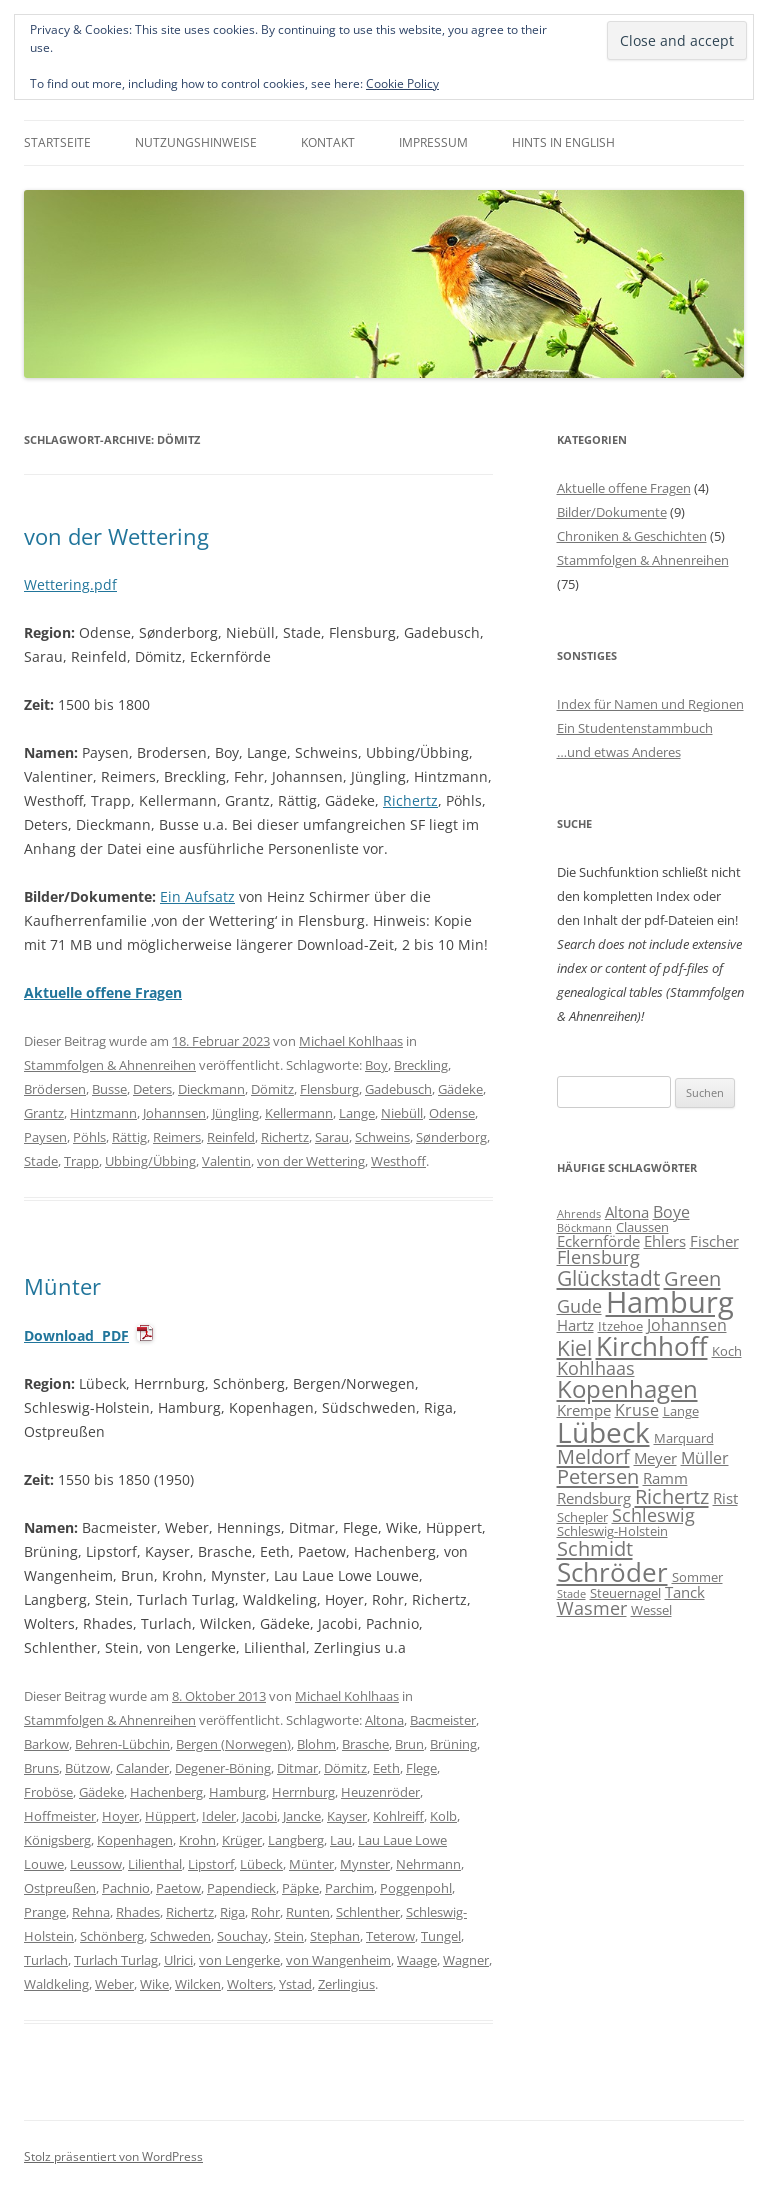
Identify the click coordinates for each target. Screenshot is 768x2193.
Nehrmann (428, 1864)
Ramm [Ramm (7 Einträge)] (665, 1478)
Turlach (46, 1960)
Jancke (302, 1816)
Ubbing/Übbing (150, 1161)
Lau (341, 1840)
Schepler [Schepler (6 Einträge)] (582, 1517)
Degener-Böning (223, 1768)
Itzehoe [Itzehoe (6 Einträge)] (620, 1326)
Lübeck (261, 1864)
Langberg (296, 1840)
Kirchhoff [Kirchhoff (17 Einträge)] (652, 1346)
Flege (421, 1768)
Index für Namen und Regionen (650, 704)
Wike (154, 1984)
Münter (62, 1286)
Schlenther (368, 1912)
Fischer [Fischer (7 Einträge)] (714, 1241)
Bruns (41, 1768)
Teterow (390, 1936)
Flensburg (329, 1089)
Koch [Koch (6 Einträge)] (727, 1351)
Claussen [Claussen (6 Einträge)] (642, 1227)
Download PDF (76, 1335)
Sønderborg (451, 1137)
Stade (41, 1161)
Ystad (295, 1984)
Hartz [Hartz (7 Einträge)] (575, 1325)
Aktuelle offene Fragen (624, 488)
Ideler (219, 1816)
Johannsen (174, 1113)
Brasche (365, 1744)
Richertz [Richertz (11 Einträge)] (672, 1496)
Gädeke (460, 1089)
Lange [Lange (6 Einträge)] (681, 1411)
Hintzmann (103, 1113)
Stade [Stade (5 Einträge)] (571, 1594)
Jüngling (235, 1113)
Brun (409, 1744)
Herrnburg (303, 1792)
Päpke (300, 1888)
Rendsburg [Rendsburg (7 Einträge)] (594, 1498)
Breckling (421, 1065)
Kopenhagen (135, 1840)
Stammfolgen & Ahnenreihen (110, 1065)
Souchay (242, 1936)
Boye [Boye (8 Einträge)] (671, 1212)
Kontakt (328, 142)
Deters (152, 1089)
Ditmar (297, 1768)
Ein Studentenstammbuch (635, 728)
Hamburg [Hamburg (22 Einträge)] (670, 1302)
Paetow (178, 1888)
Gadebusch (398, 1089)
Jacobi (259, 1816)
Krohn (197, 1840)
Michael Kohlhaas (351, 1041)
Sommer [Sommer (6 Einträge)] (697, 1577)
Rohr (265, 1912)
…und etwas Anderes (619, 752)
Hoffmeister (60, 1816)
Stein (289, 1936)
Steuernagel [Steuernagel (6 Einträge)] (625, 1593)
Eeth (386, 1768)
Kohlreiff (398, 1816)
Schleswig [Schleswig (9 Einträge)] (653, 1515)
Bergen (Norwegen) (233, 1744)
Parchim (349, 1888)
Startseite (57, 142)
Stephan (335, 1936)
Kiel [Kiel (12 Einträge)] (574, 1347)
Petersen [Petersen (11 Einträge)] (598, 1476)
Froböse (48, 1792)
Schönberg (112, 1936)
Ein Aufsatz (197, 896)
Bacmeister (443, 1720)
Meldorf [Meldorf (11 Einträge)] (593, 1456)
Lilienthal (155, 1864)
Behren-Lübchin (122, 1744)
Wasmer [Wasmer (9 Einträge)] (592, 1608)
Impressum (433, 142)
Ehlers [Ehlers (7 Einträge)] (665, 1241)
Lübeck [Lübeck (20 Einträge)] (603, 1432)
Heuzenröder (380, 1792)
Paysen (45, 1137)
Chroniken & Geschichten (632, 536)
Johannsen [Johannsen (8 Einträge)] (687, 1325)
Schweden (180, 1936)
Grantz (44, 1113)
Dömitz (272, 1089)
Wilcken (198, 1984)
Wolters (250, 1984)
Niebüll (402, 1113)
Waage (417, 1960)
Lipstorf (211, 1864)
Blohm (316, 1744)
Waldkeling (56, 1984)
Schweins (382, 1137)
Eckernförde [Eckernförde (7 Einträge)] (598, 1241)
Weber (114, 1984)
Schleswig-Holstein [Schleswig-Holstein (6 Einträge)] (612, 1531)
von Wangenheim (338, 1960)
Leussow (96, 1864)
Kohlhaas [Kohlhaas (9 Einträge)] (596, 1368)
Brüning (453, 1744)
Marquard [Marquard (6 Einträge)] (684, 1438)
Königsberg (57, 1840)
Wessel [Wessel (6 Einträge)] (651, 1610)
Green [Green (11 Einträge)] (692, 1278)
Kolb (443, 1816)
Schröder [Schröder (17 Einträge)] (612, 1572)
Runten (308, 1912)
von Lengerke (239, 1960)
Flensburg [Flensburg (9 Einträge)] (598, 1257)
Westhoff (398, 1161)
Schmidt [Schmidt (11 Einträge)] (595, 1548)
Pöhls (89, 1137)
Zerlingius (346, 1984)
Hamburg (237, 1792)
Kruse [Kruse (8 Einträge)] (637, 1410)
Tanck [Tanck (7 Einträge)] (685, 1592)
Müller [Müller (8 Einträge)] (705, 1458)
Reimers (177, 1137)
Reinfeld (231, 1137)
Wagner (466, 1960)
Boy (376, 1065)
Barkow (46, 1744)
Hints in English (563, 142)
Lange (357, 1113)
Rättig (129, 1137)
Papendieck (241, 1888)
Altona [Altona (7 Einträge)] (627, 1212)
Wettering (57, 584)
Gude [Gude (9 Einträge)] (579, 1306)
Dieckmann (211, 1089)
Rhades (138, 1912)
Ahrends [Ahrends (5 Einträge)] (579, 1214)
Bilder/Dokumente (612, 512)
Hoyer (120, 1816)
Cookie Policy (402, 83)
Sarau (332, 1137)
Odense (452, 1113)
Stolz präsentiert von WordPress (113, 2156)
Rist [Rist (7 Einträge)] (725, 1498)
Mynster (365, 1864)
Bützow (87, 1768)
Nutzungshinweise (196, 142)
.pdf (103, 584)
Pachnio (126, 1888)
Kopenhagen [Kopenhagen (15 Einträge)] (627, 1388)
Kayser (347, 1816)
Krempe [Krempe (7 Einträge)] (584, 1410)
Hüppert (170, 1816)
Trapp (81, 1161)
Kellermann (299, 1113)
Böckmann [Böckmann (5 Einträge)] (584, 1228)
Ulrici (178, 1960)
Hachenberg (166, 1792)
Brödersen (55, 1089)
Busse (109, 1089)
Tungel (441, 1936)
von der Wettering (116, 536)
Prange (45, 1912)
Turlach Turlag (116, 1960)
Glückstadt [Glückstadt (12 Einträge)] (608, 1277)
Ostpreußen (60, 1888)
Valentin (226, 1161)
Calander (142, 1768)
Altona (384, 1720)
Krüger (242, 1840)
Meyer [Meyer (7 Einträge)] (655, 1458)
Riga (232, 1912)
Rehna (91, 1912)
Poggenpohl (416, 1888)
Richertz (410, 800)
